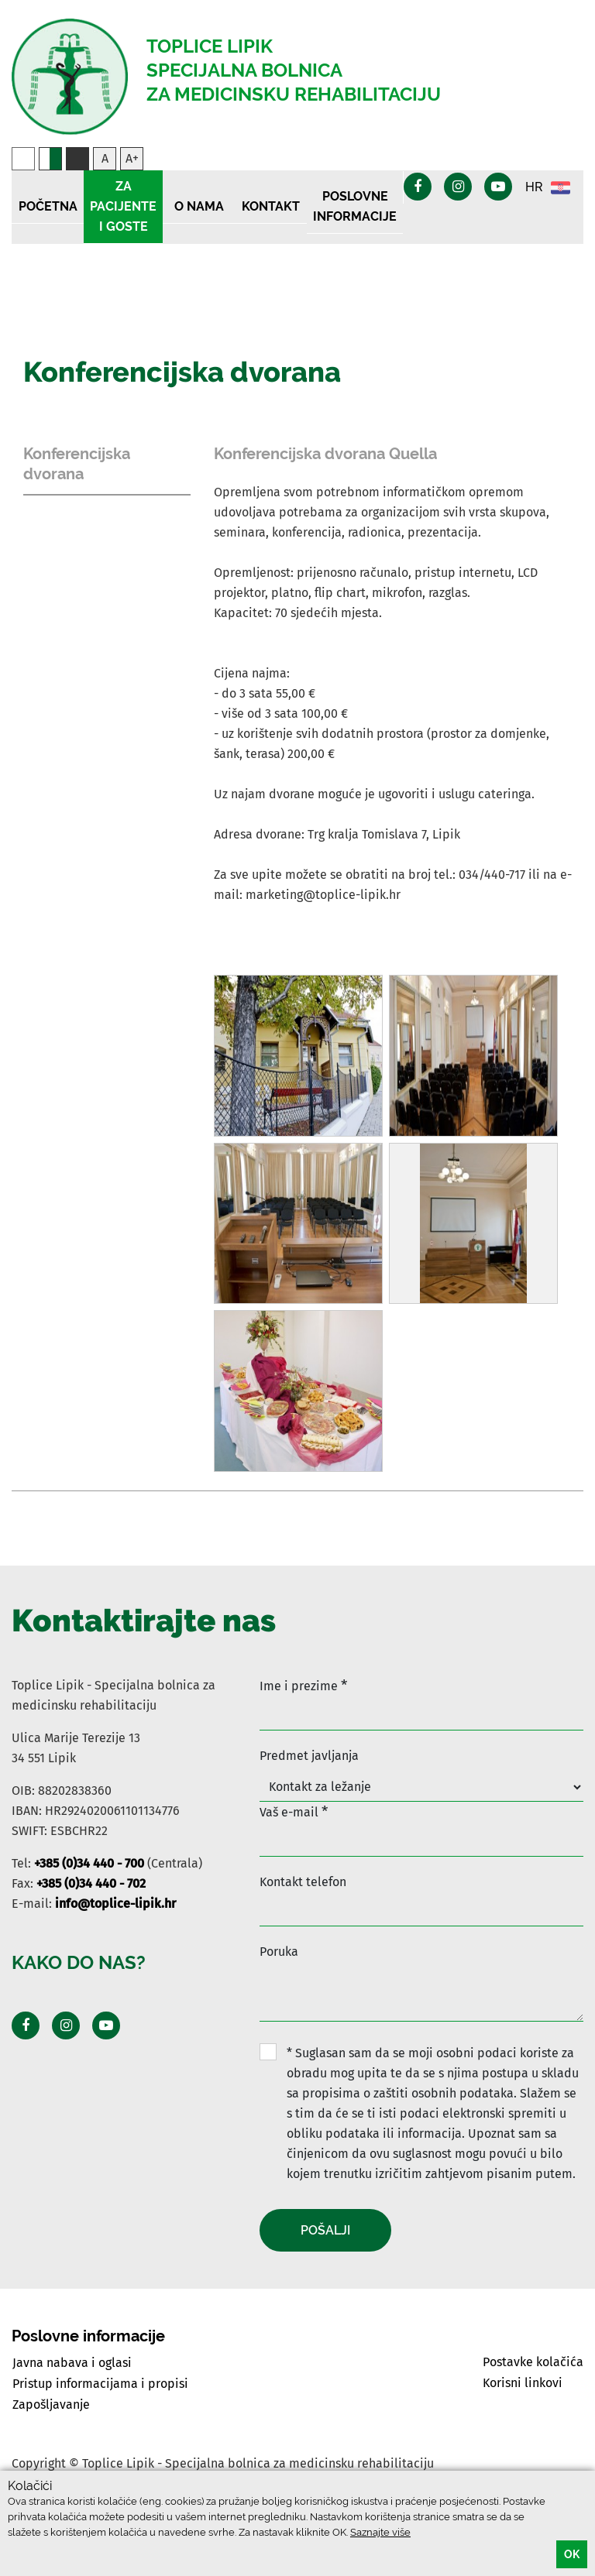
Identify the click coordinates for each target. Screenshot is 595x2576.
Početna (48, 206)
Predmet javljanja (309, 1755)
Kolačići (30, 2485)
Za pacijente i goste (123, 206)
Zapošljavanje (51, 2404)
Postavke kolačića (533, 2362)
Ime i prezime (303, 1685)
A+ (132, 158)
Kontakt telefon (303, 1882)
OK (572, 2554)
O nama (199, 206)
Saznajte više (380, 2532)
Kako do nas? (79, 1962)
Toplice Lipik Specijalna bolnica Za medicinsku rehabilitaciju (293, 70)
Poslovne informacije (355, 206)
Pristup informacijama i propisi (100, 2383)
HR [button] (547, 187)
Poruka (279, 1951)
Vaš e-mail (294, 1811)
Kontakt (271, 206)
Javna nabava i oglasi (72, 2362)
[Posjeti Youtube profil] (106, 2025)
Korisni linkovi (522, 2382)
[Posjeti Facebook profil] (26, 2025)
